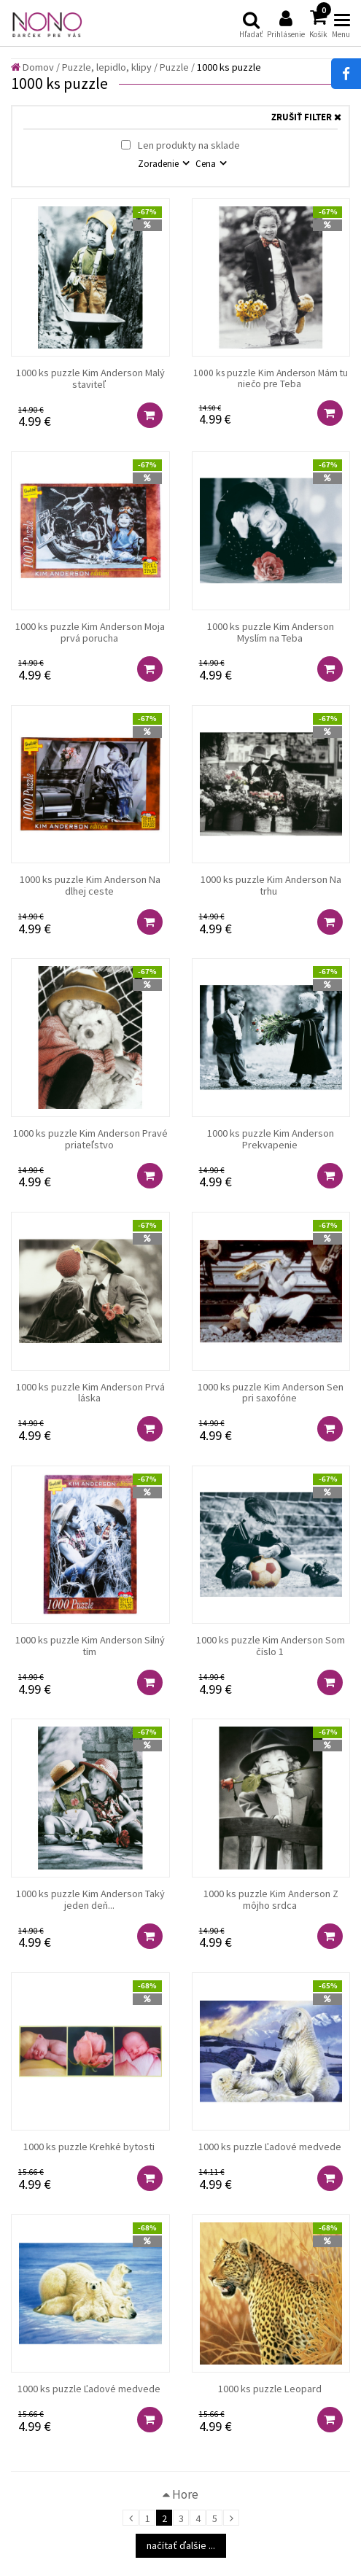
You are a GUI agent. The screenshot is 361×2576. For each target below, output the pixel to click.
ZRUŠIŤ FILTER (306, 118)
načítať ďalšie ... (181, 2545)
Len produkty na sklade (180, 145)
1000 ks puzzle (229, 67)
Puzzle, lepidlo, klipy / (110, 67)
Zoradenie (159, 163)
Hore (180, 2494)
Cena (206, 163)
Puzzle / (177, 67)
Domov (32, 67)
